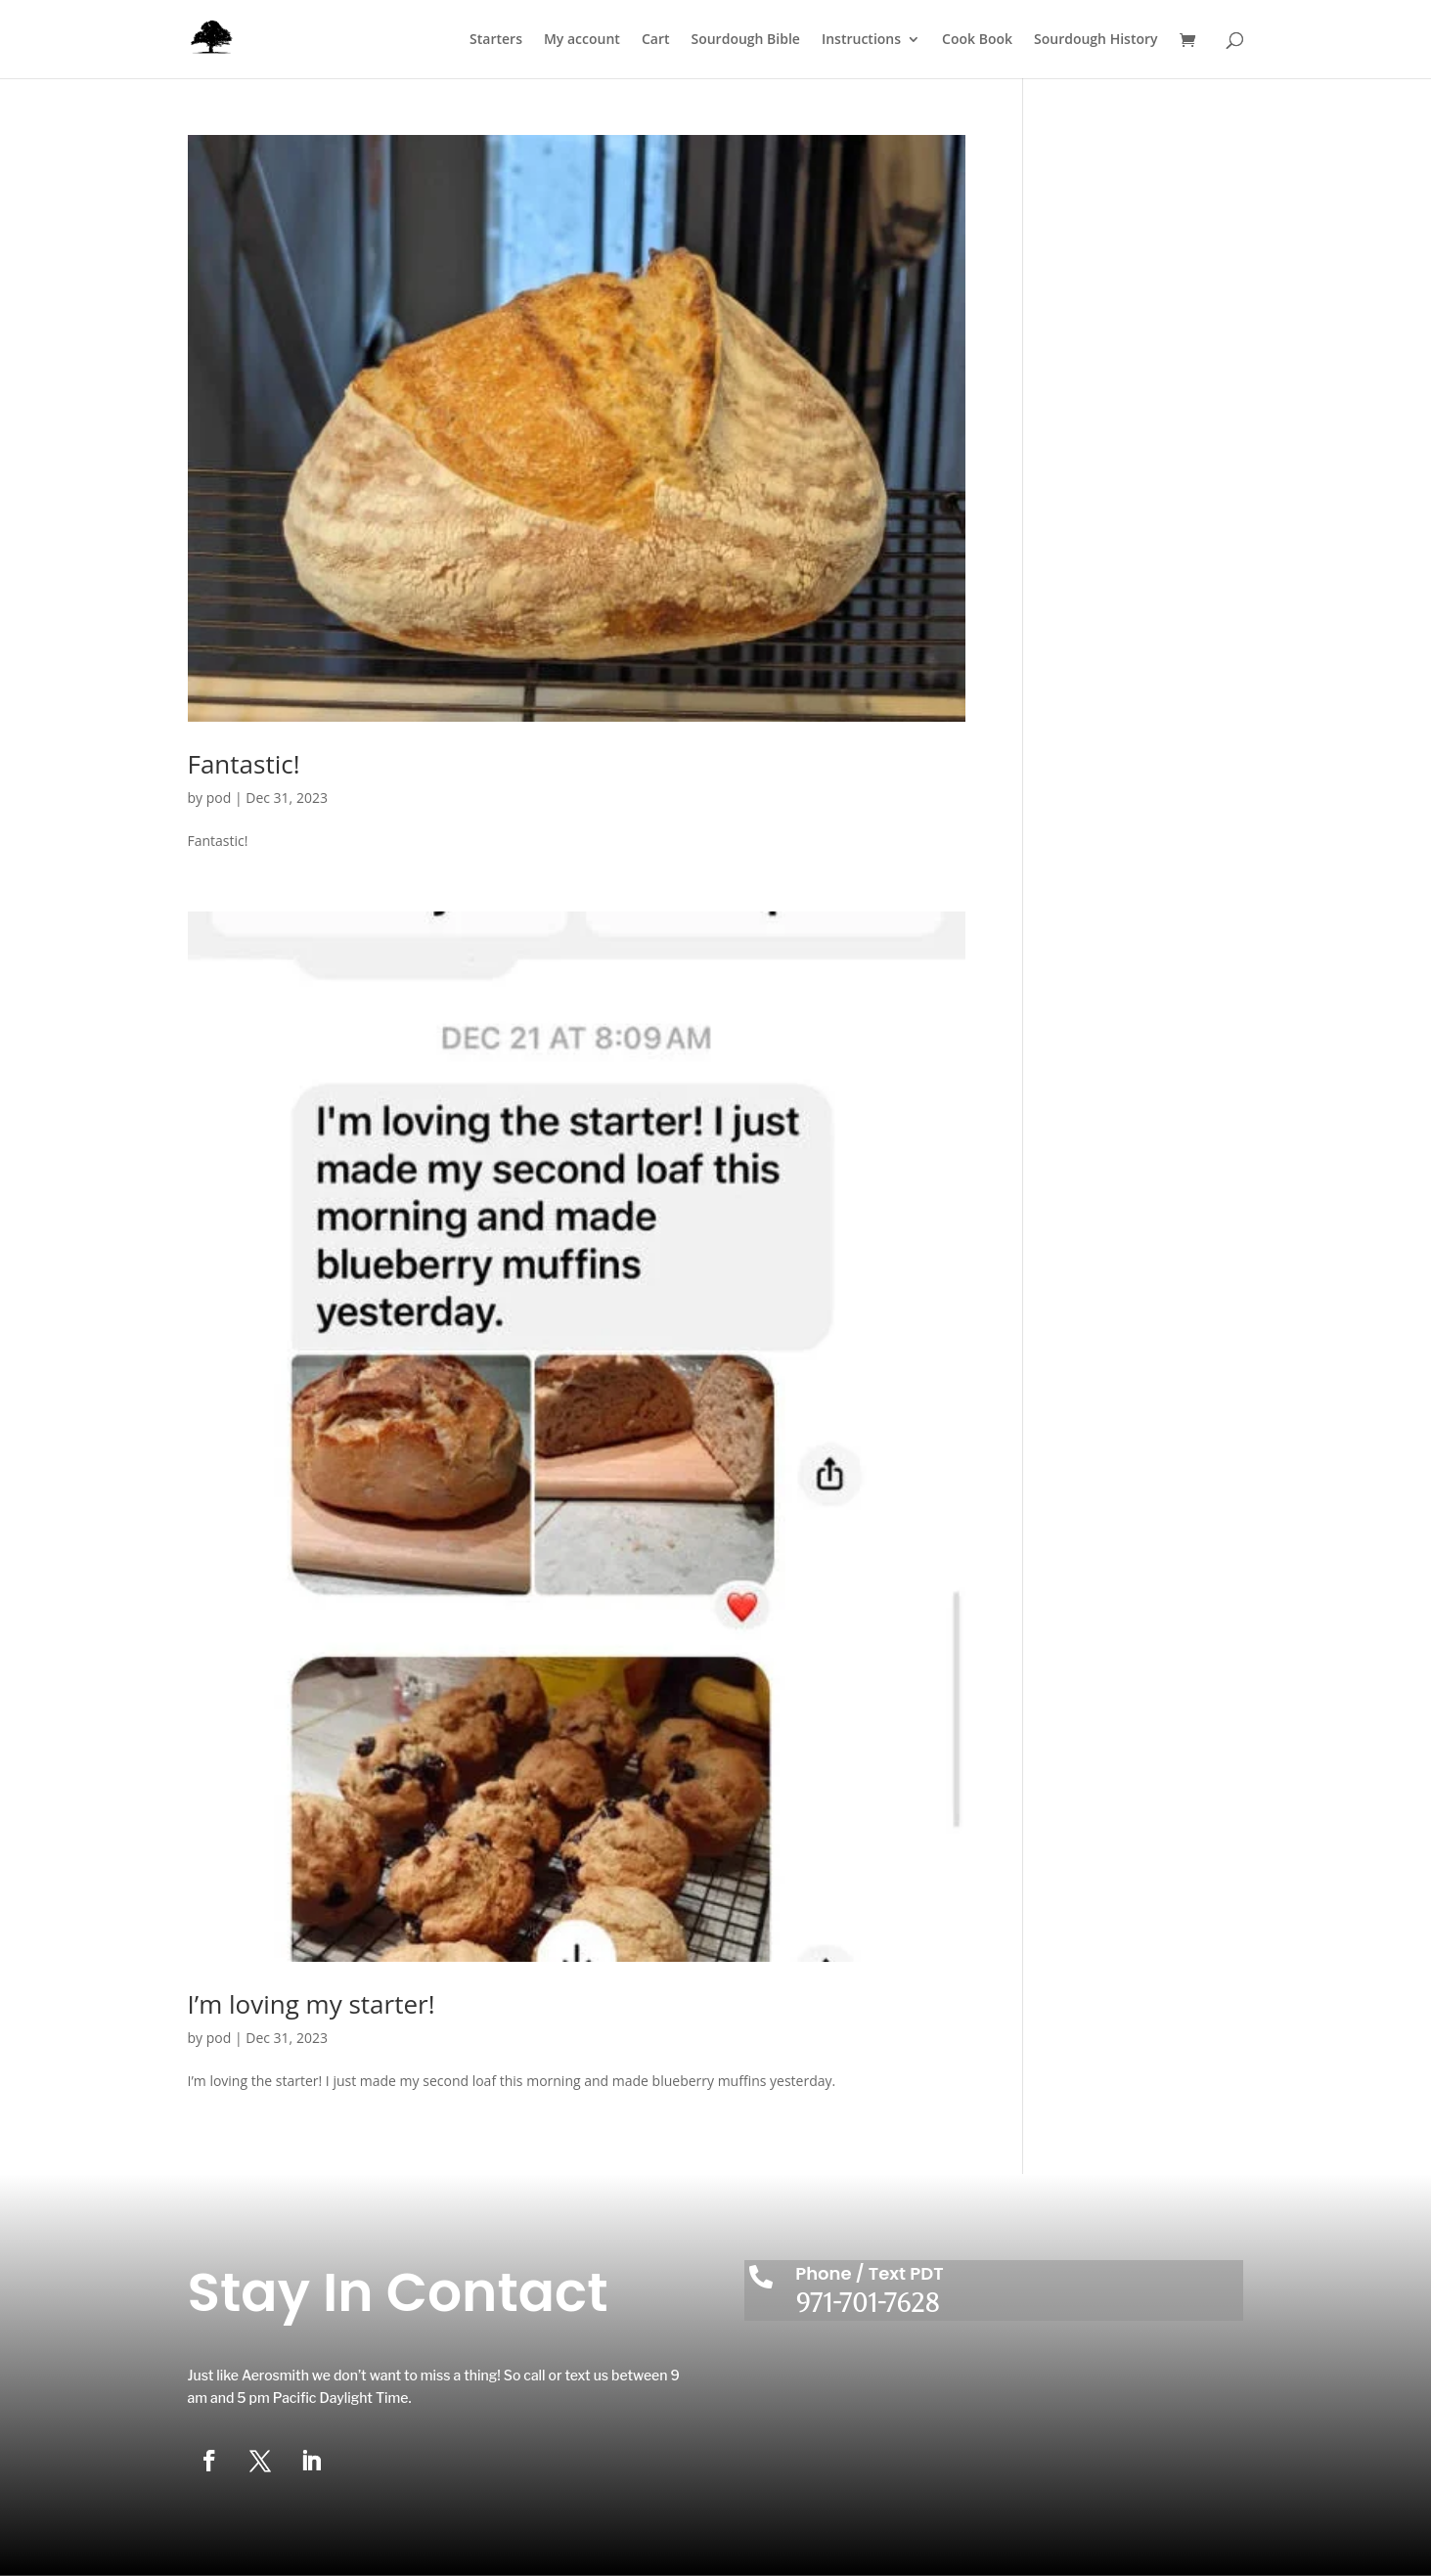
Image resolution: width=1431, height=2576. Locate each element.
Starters (496, 40)
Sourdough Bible (745, 40)
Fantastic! (244, 763)
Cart (656, 40)
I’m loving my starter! (311, 2003)
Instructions (861, 40)
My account (582, 40)
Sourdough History (1095, 40)
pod (219, 797)
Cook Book (977, 40)
